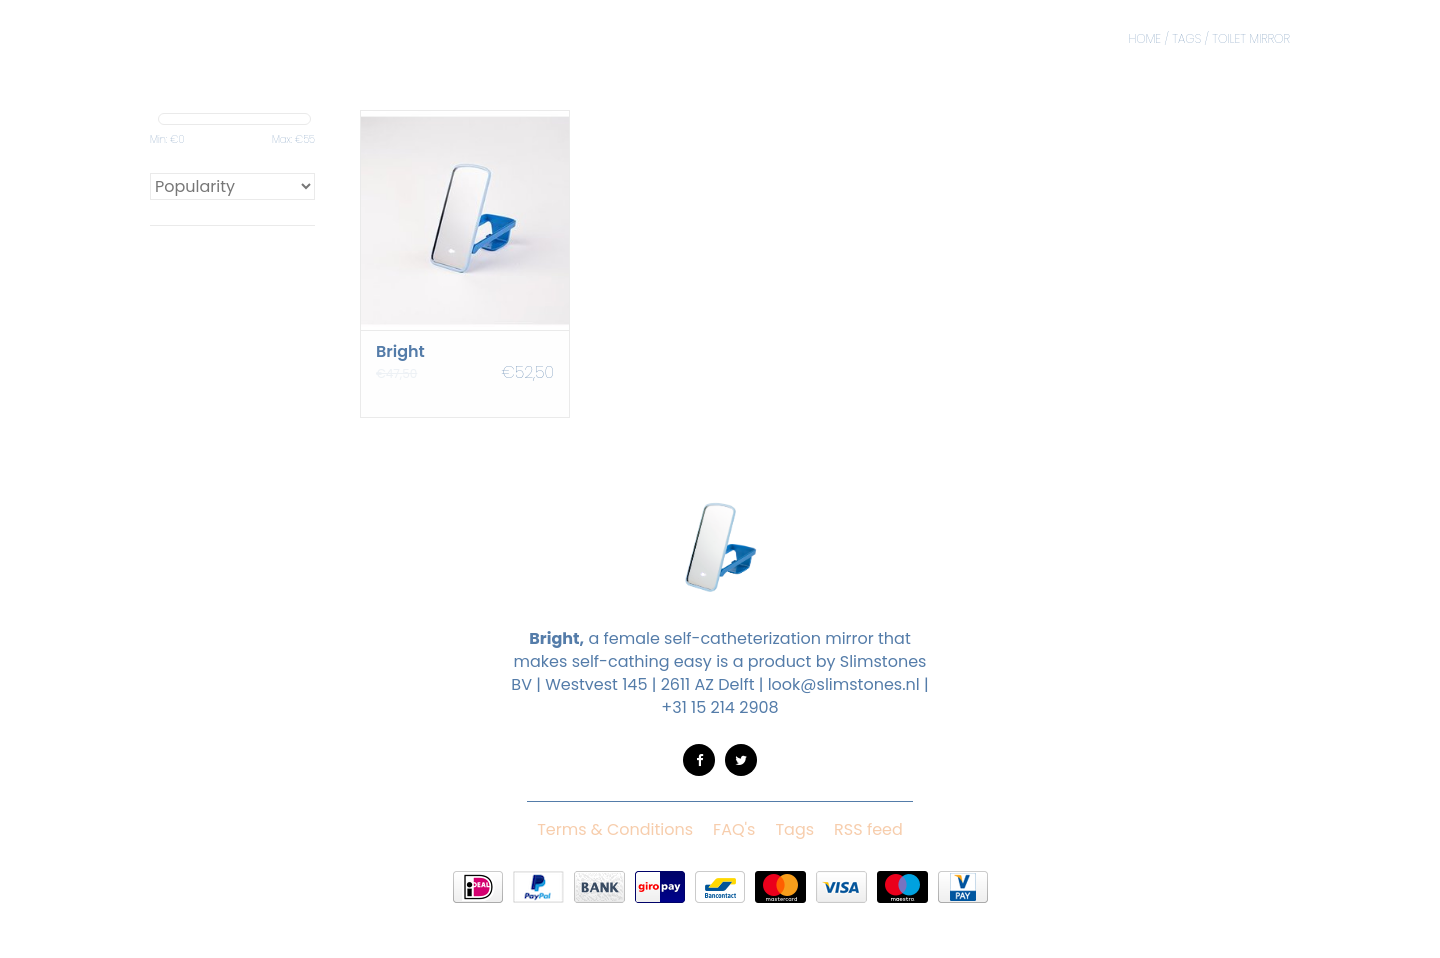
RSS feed (868, 829)
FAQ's (734, 829)
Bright (400, 352)
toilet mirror (1251, 38)
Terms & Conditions (615, 829)
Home (1144, 38)
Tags (1186, 38)
